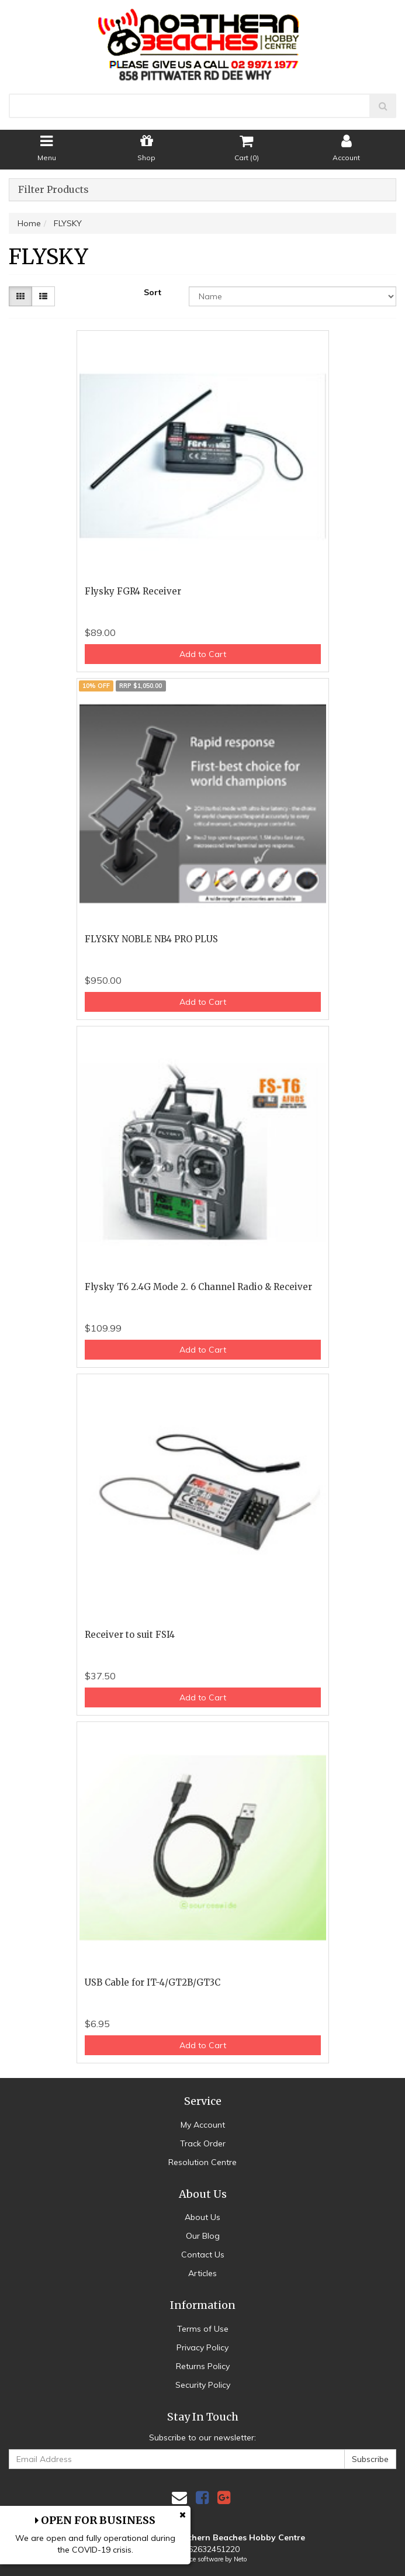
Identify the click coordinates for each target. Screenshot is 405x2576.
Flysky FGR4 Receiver (133, 591)
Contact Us (202, 2254)
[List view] (43, 296)
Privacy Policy (202, 2347)
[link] (202, 2497)
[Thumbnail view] (20, 296)
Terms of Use (203, 2328)
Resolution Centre (202, 2162)
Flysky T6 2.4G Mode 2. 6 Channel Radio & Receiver (198, 1286)
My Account (203, 2124)
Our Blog (203, 2236)
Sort (152, 292)
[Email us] (179, 2497)
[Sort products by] (292, 296)
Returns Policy (203, 2366)
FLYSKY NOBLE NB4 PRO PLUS (151, 939)
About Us (202, 2217)
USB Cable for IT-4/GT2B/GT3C (152, 1982)
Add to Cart (202, 654)
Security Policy (202, 2385)
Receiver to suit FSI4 (130, 1634)
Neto (240, 2559)
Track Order (203, 2143)
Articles (202, 2273)
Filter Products (53, 190)
